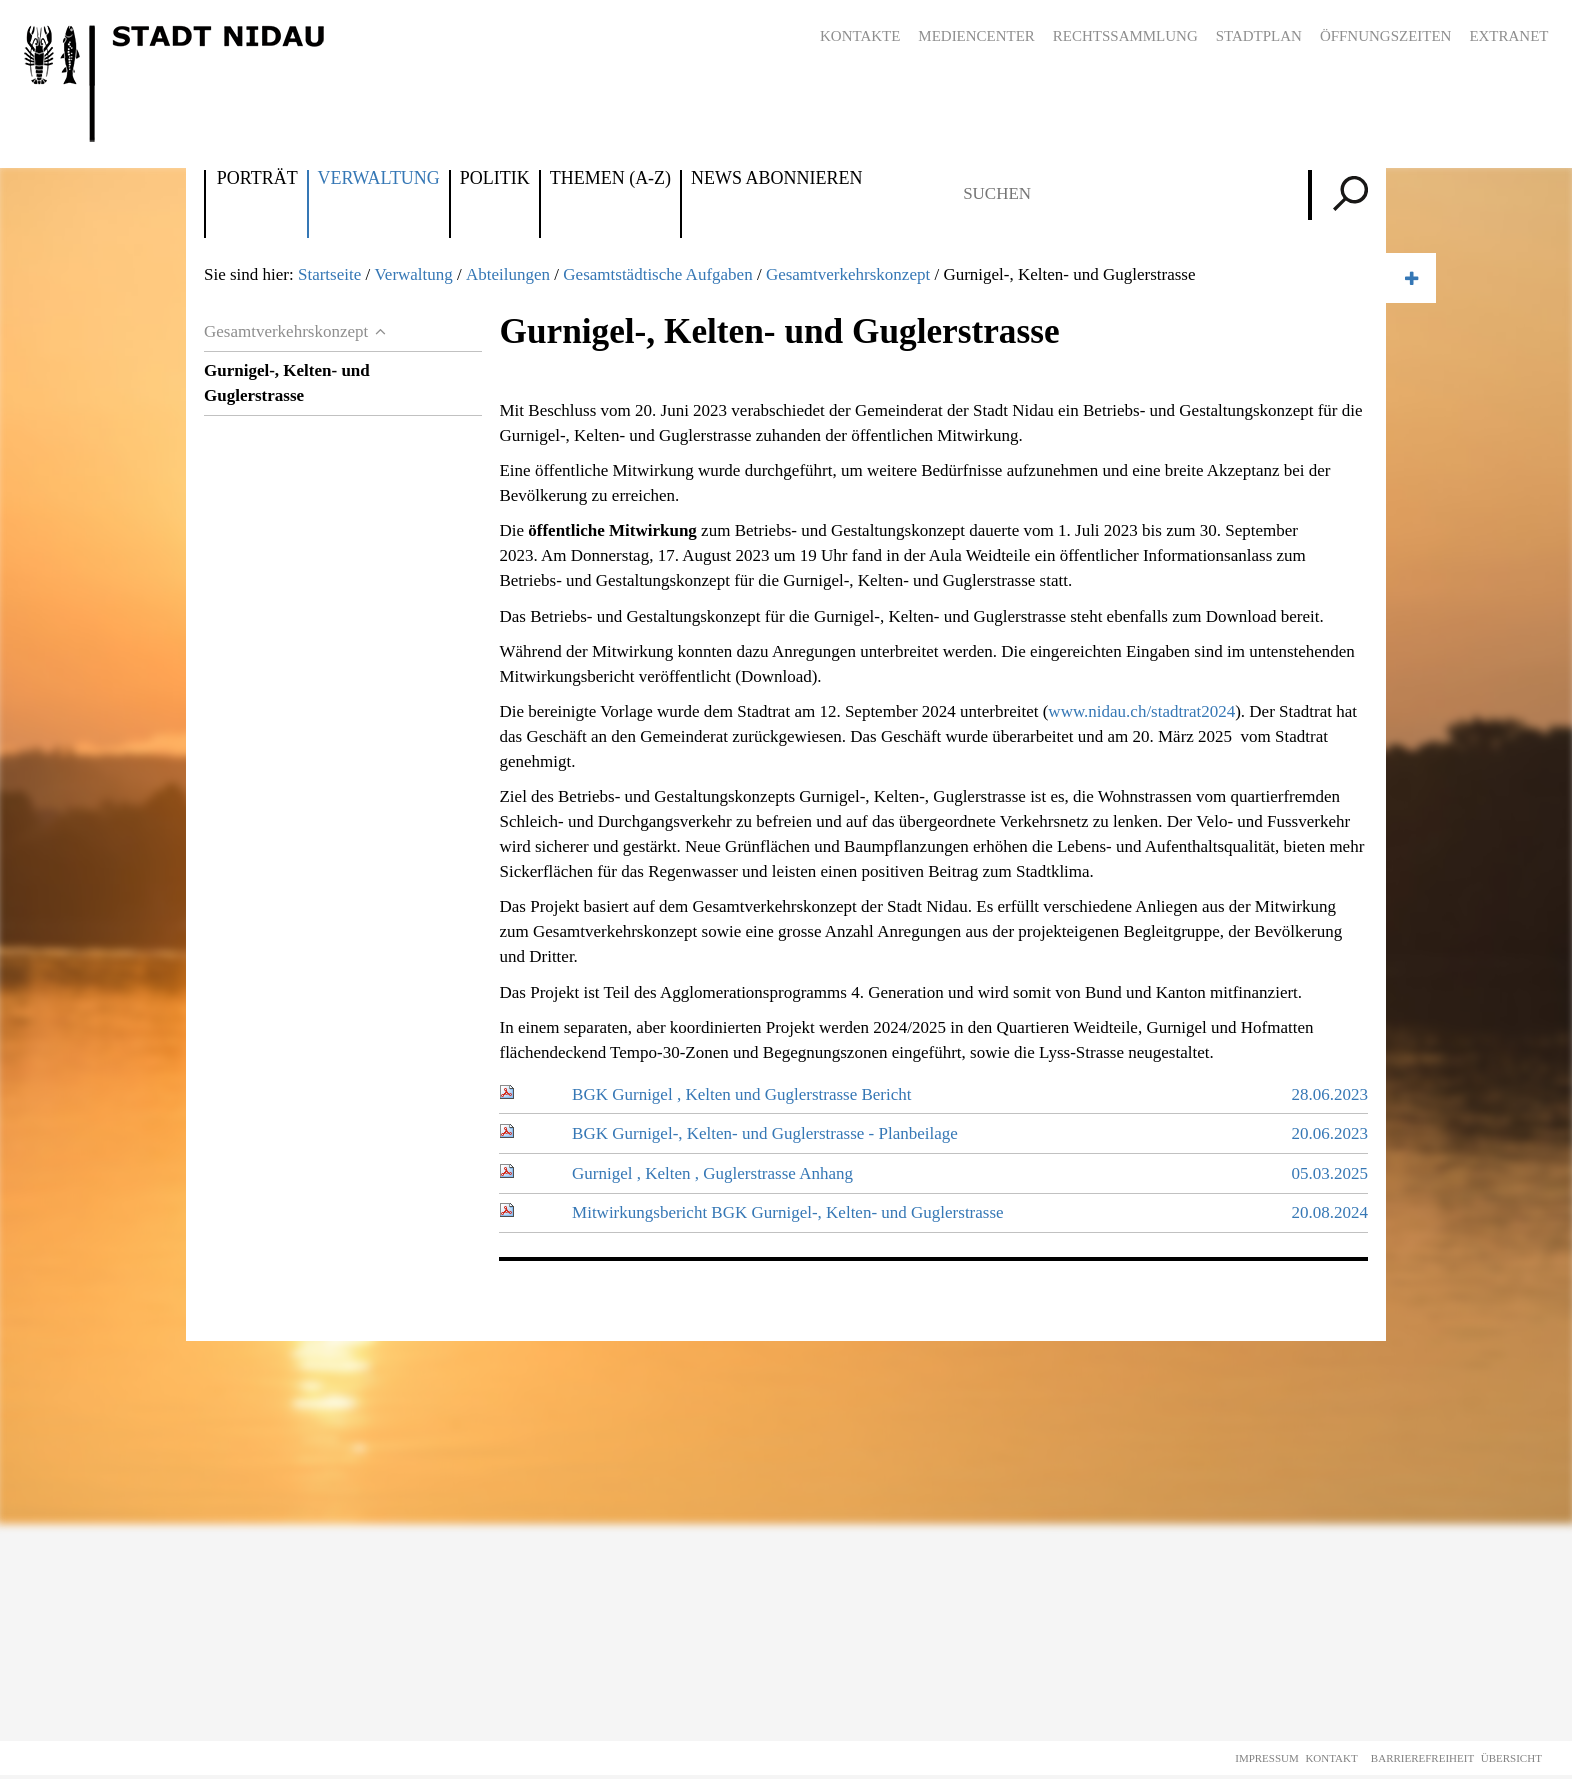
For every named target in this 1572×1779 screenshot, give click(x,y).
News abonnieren (776, 179)
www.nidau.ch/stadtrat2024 (1141, 711)
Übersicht (1511, 1758)
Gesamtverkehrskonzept (848, 274)
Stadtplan (1259, 36)
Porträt (257, 179)
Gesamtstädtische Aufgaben (657, 274)
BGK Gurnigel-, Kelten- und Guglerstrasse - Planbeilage (765, 1133)
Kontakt (1331, 1758)
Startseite (329, 274)
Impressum (1267, 1758)
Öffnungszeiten (1386, 36)
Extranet (1508, 36)
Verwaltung (379, 179)
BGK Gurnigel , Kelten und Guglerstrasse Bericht (741, 1094)
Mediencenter (976, 36)
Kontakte (860, 36)
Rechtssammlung (1125, 36)
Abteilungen (508, 274)
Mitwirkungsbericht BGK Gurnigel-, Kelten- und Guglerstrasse (788, 1212)
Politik (495, 179)
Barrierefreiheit (1422, 1758)
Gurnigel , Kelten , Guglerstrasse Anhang (712, 1173)
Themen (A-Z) (610, 179)
